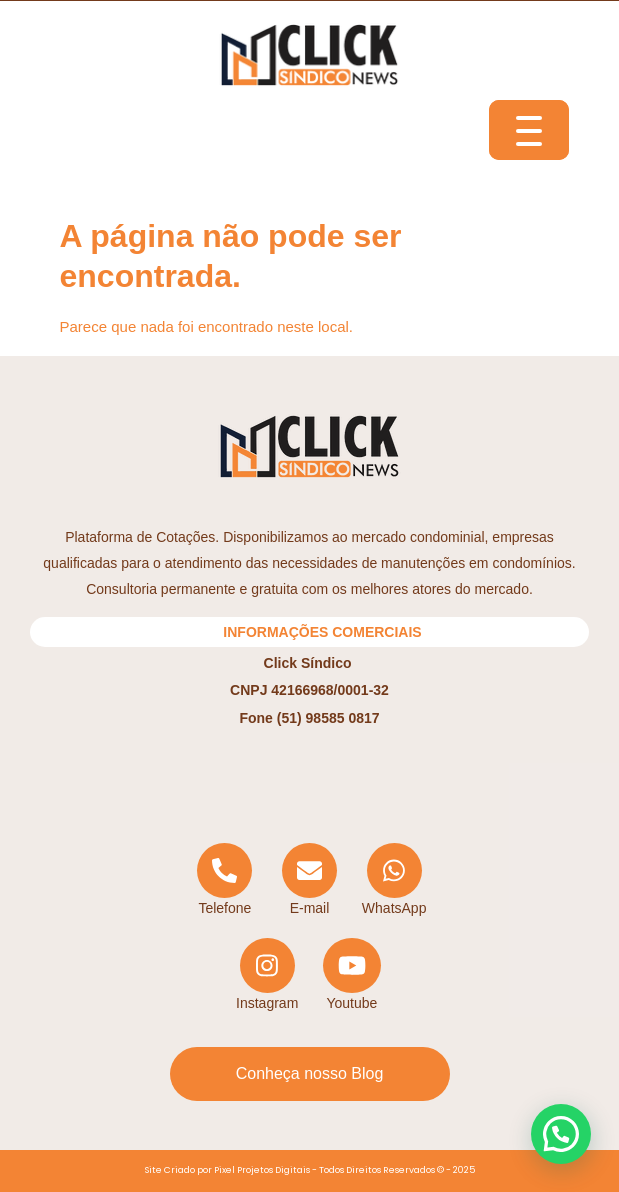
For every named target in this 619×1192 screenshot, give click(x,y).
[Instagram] (267, 975)
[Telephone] (225, 880)
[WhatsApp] (394, 880)
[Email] (309, 880)
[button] (561, 1134)
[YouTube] (352, 975)
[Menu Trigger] (529, 130)
